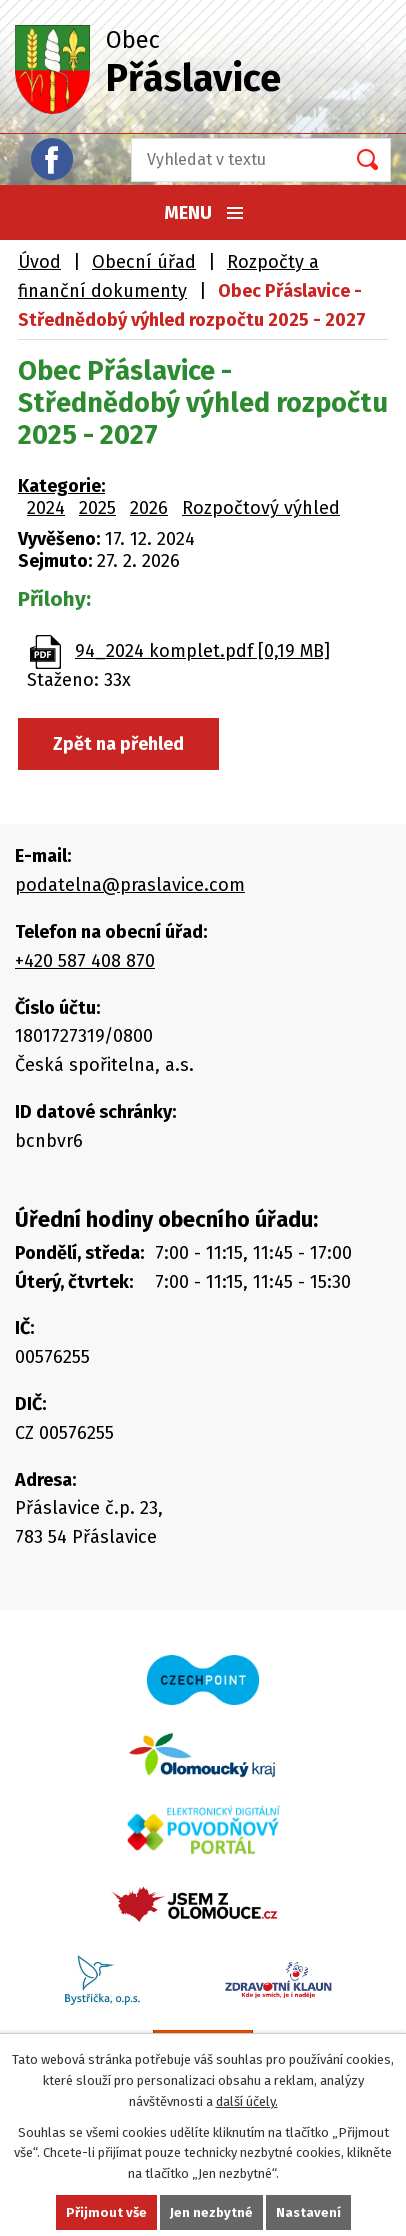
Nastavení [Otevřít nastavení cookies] (308, 2212)
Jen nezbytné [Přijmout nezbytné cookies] (211, 2212)
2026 (149, 508)
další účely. (247, 2101)
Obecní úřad (144, 262)
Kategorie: (61, 486)
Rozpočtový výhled (261, 508)
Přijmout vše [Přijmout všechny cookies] (106, 2212)
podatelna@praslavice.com (130, 885)
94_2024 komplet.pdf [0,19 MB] (202, 651)
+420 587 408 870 (85, 961)
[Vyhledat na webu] (232, 160)
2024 (46, 508)
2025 (97, 508)
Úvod (39, 262)
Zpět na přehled (118, 744)
